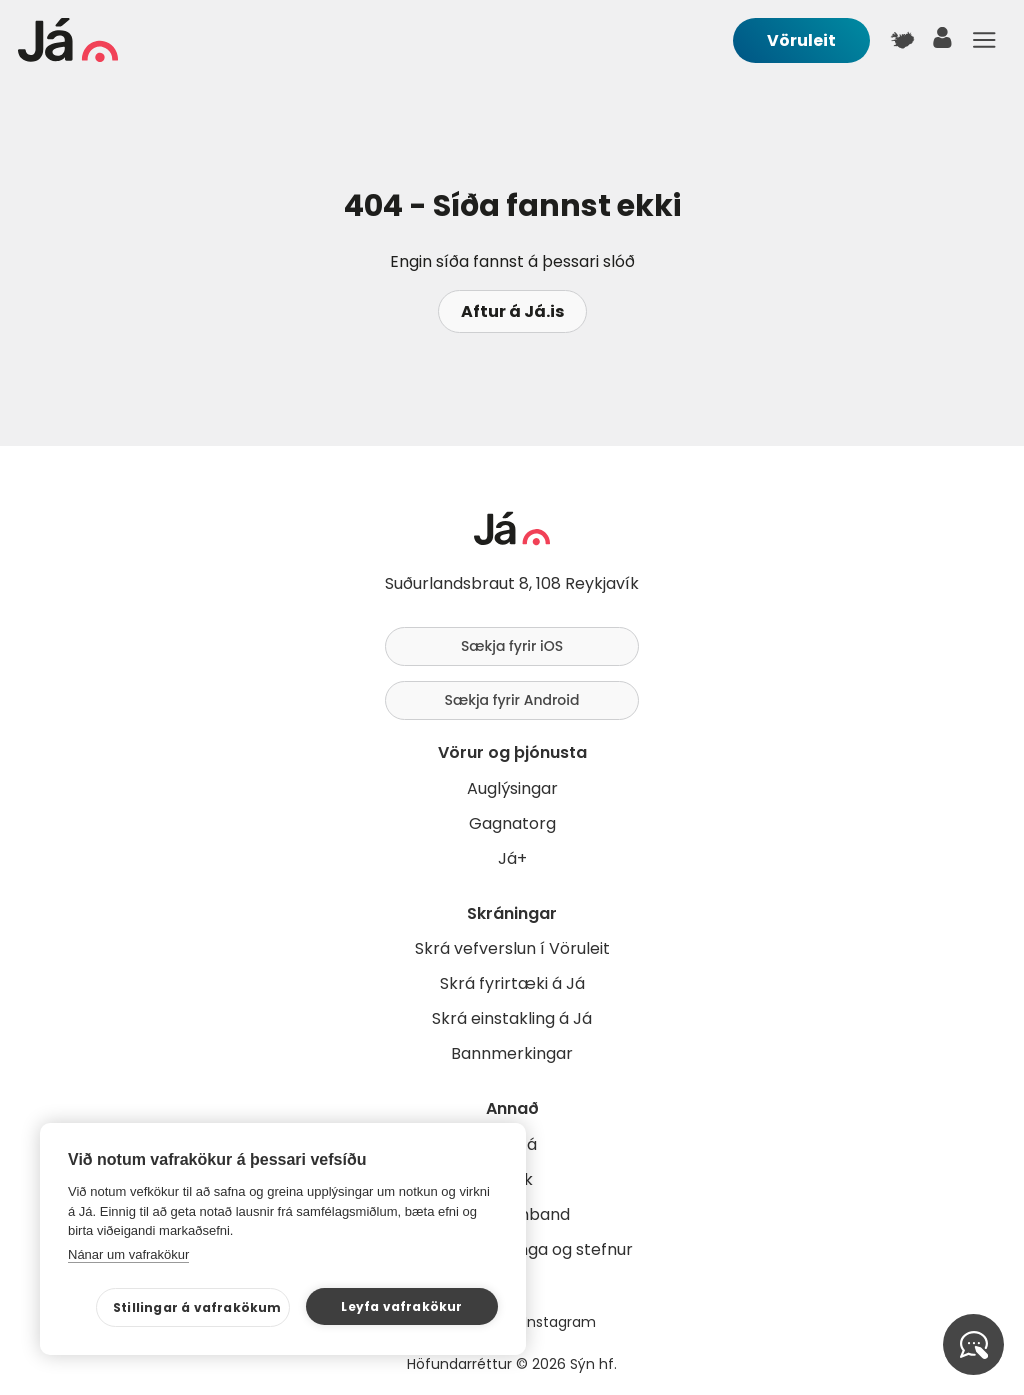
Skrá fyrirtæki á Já (512, 983)
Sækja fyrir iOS (512, 646)
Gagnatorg (512, 823)
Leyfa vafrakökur (401, 1306)
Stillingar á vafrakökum (197, 1307)
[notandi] (943, 42)
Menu (984, 40)
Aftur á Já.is (512, 311)
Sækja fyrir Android (512, 700)
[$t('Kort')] (902, 40)
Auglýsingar (512, 788)
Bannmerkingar (512, 1053)
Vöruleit (801, 40)
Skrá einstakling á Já (512, 1018)
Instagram (560, 1322)
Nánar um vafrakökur (128, 1254)
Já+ (512, 858)
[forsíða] (68, 56)
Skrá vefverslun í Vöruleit (512, 948)
